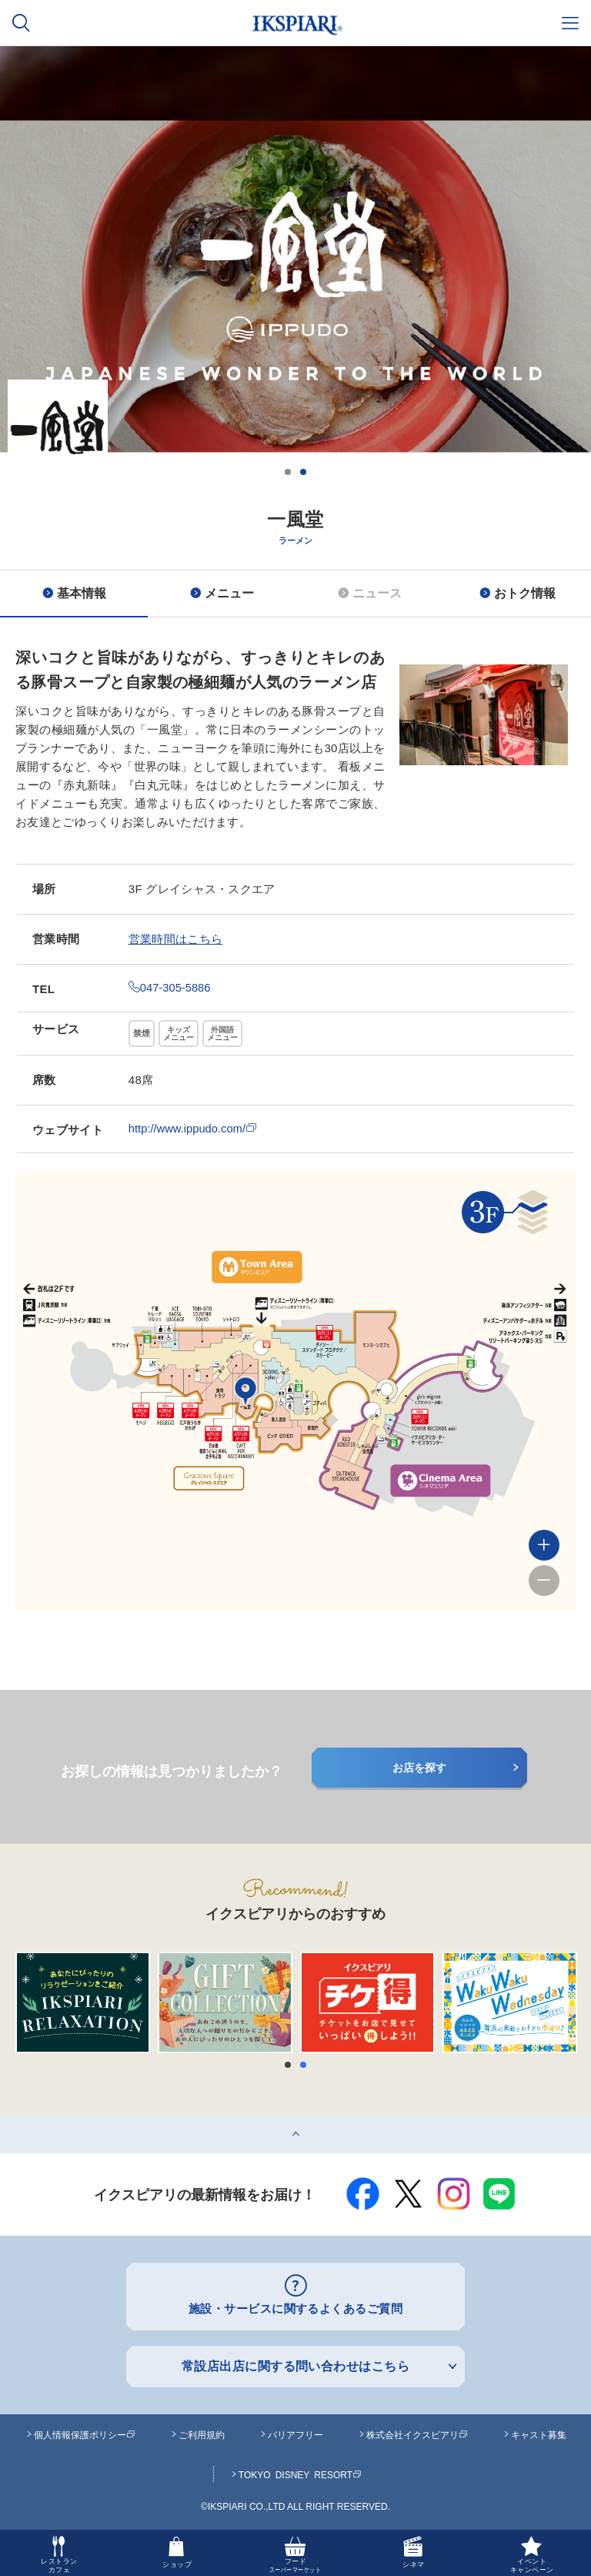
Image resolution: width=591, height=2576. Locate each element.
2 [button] (303, 472)
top (8, 2120)
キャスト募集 (538, 2433)
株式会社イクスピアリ (417, 2433)
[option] (295, 352)
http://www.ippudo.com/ (194, 1128)
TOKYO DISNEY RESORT (300, 2473)
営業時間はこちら (175, 938)
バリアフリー (295, 2433)
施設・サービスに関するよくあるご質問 (296, 2308)
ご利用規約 (202, 2433)
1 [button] (288, 472)
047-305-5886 (170, 987)
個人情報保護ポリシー (84, 2433)
